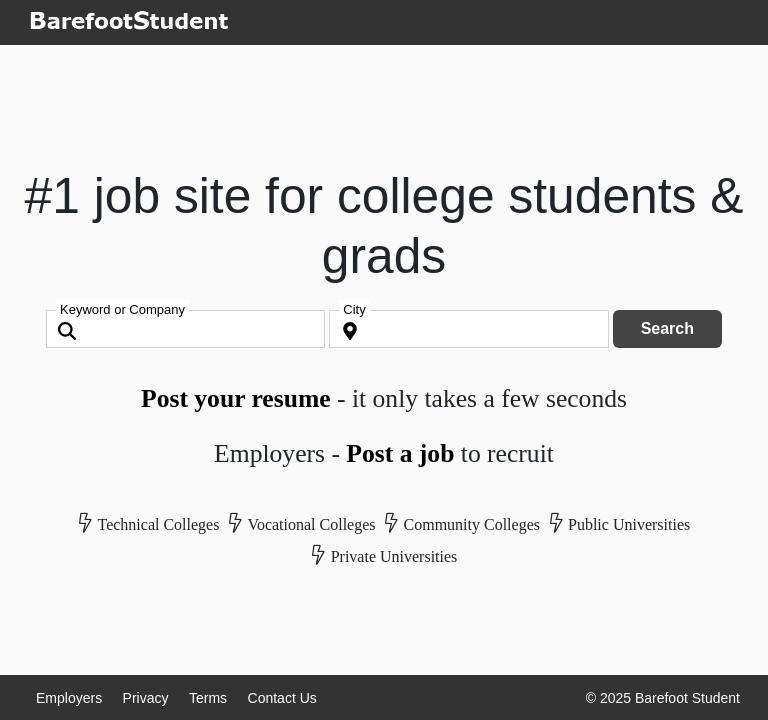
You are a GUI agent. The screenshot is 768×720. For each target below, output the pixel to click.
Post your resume (236, 398)
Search (667, 328)
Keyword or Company (122, 309)
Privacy (146, 698)
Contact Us (282, 698)
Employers (69, 698)
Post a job (400, 453)
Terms (208, 698)
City (354, 309)
